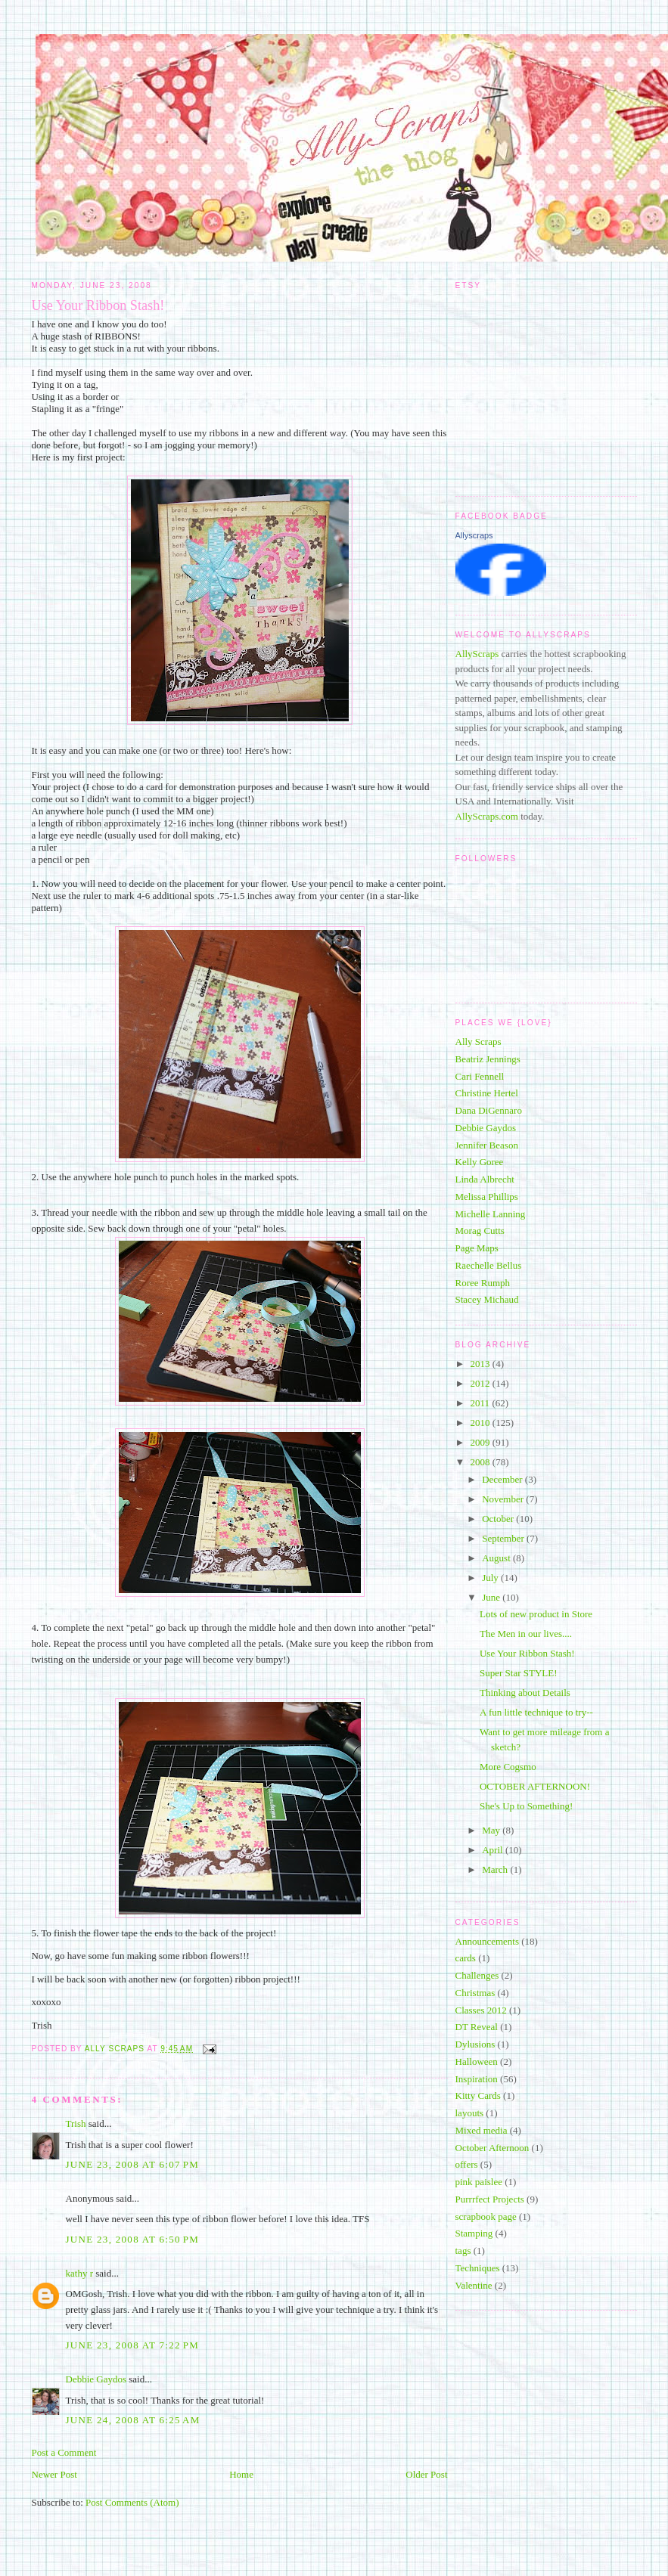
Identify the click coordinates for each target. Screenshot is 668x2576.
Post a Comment (64, 2452)
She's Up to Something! (526, 1806)
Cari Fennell (480, 1076)
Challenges (477, 1975)
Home (241, 2474)
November (504, 1499)
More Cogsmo (508, 1766)
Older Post (426, 2474)
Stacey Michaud (487, 1299)
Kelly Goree (479, 1161)
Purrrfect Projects (489, 2199)
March (496, 1869)
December (503, 1479)
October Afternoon (492, 2147)
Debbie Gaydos (96, 2379)
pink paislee (478, 2181)
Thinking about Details (525, 1692)
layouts (469, 2113)
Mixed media (481, 2130)
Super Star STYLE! (519, 1673)
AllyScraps (477, 653)
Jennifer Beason (486, 1145)
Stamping (474, 2233)
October (499, 1518)
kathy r (79, 2273)
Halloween (476, 2061)
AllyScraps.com (486, 816)
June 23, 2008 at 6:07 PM (133, 2164)
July (491, 1577)
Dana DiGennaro (488, 1110)
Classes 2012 (481, 2010)
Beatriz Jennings (487, 1059)
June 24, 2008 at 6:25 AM (133, 2420)
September (504, 1538)
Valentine (473, 2285)
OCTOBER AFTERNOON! (535, 1786)
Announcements (487, 1941)
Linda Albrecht (484, 1179)
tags (463, 2250)
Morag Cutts (480, 1230)
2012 (481, 1383)
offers (466, 2164)
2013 (481, 1363)
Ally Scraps (478, 1041)
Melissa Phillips (486, 1196)
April (493, 1849)
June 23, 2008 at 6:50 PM (133, 2239)
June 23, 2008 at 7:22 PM (133, 2345)
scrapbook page (486, 2216)
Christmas (475, 1992)
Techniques (477, 2268)
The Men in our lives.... (526, 1633)
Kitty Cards (478, 2095)
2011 (481, 1403)
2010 (481, 1422)
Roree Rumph (483, 1282)
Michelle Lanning (490, 1214)
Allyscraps (474, 535)
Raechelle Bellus (488, 1265)
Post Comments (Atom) (132, 2502)
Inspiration (476, 2079)
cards (465, 1958)
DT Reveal (476, 2026)
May (492, 1830)
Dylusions (475, 2044)
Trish (76, 2123)
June (492, 1597)
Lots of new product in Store (536, 1614)
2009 (481, 1442)
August (497, 1558)
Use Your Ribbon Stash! (527, 1653)
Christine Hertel (486, 1093)
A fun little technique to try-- (536, 1712)
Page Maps (477, 1248)
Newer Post (54, 2474)
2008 (481, 1462)
